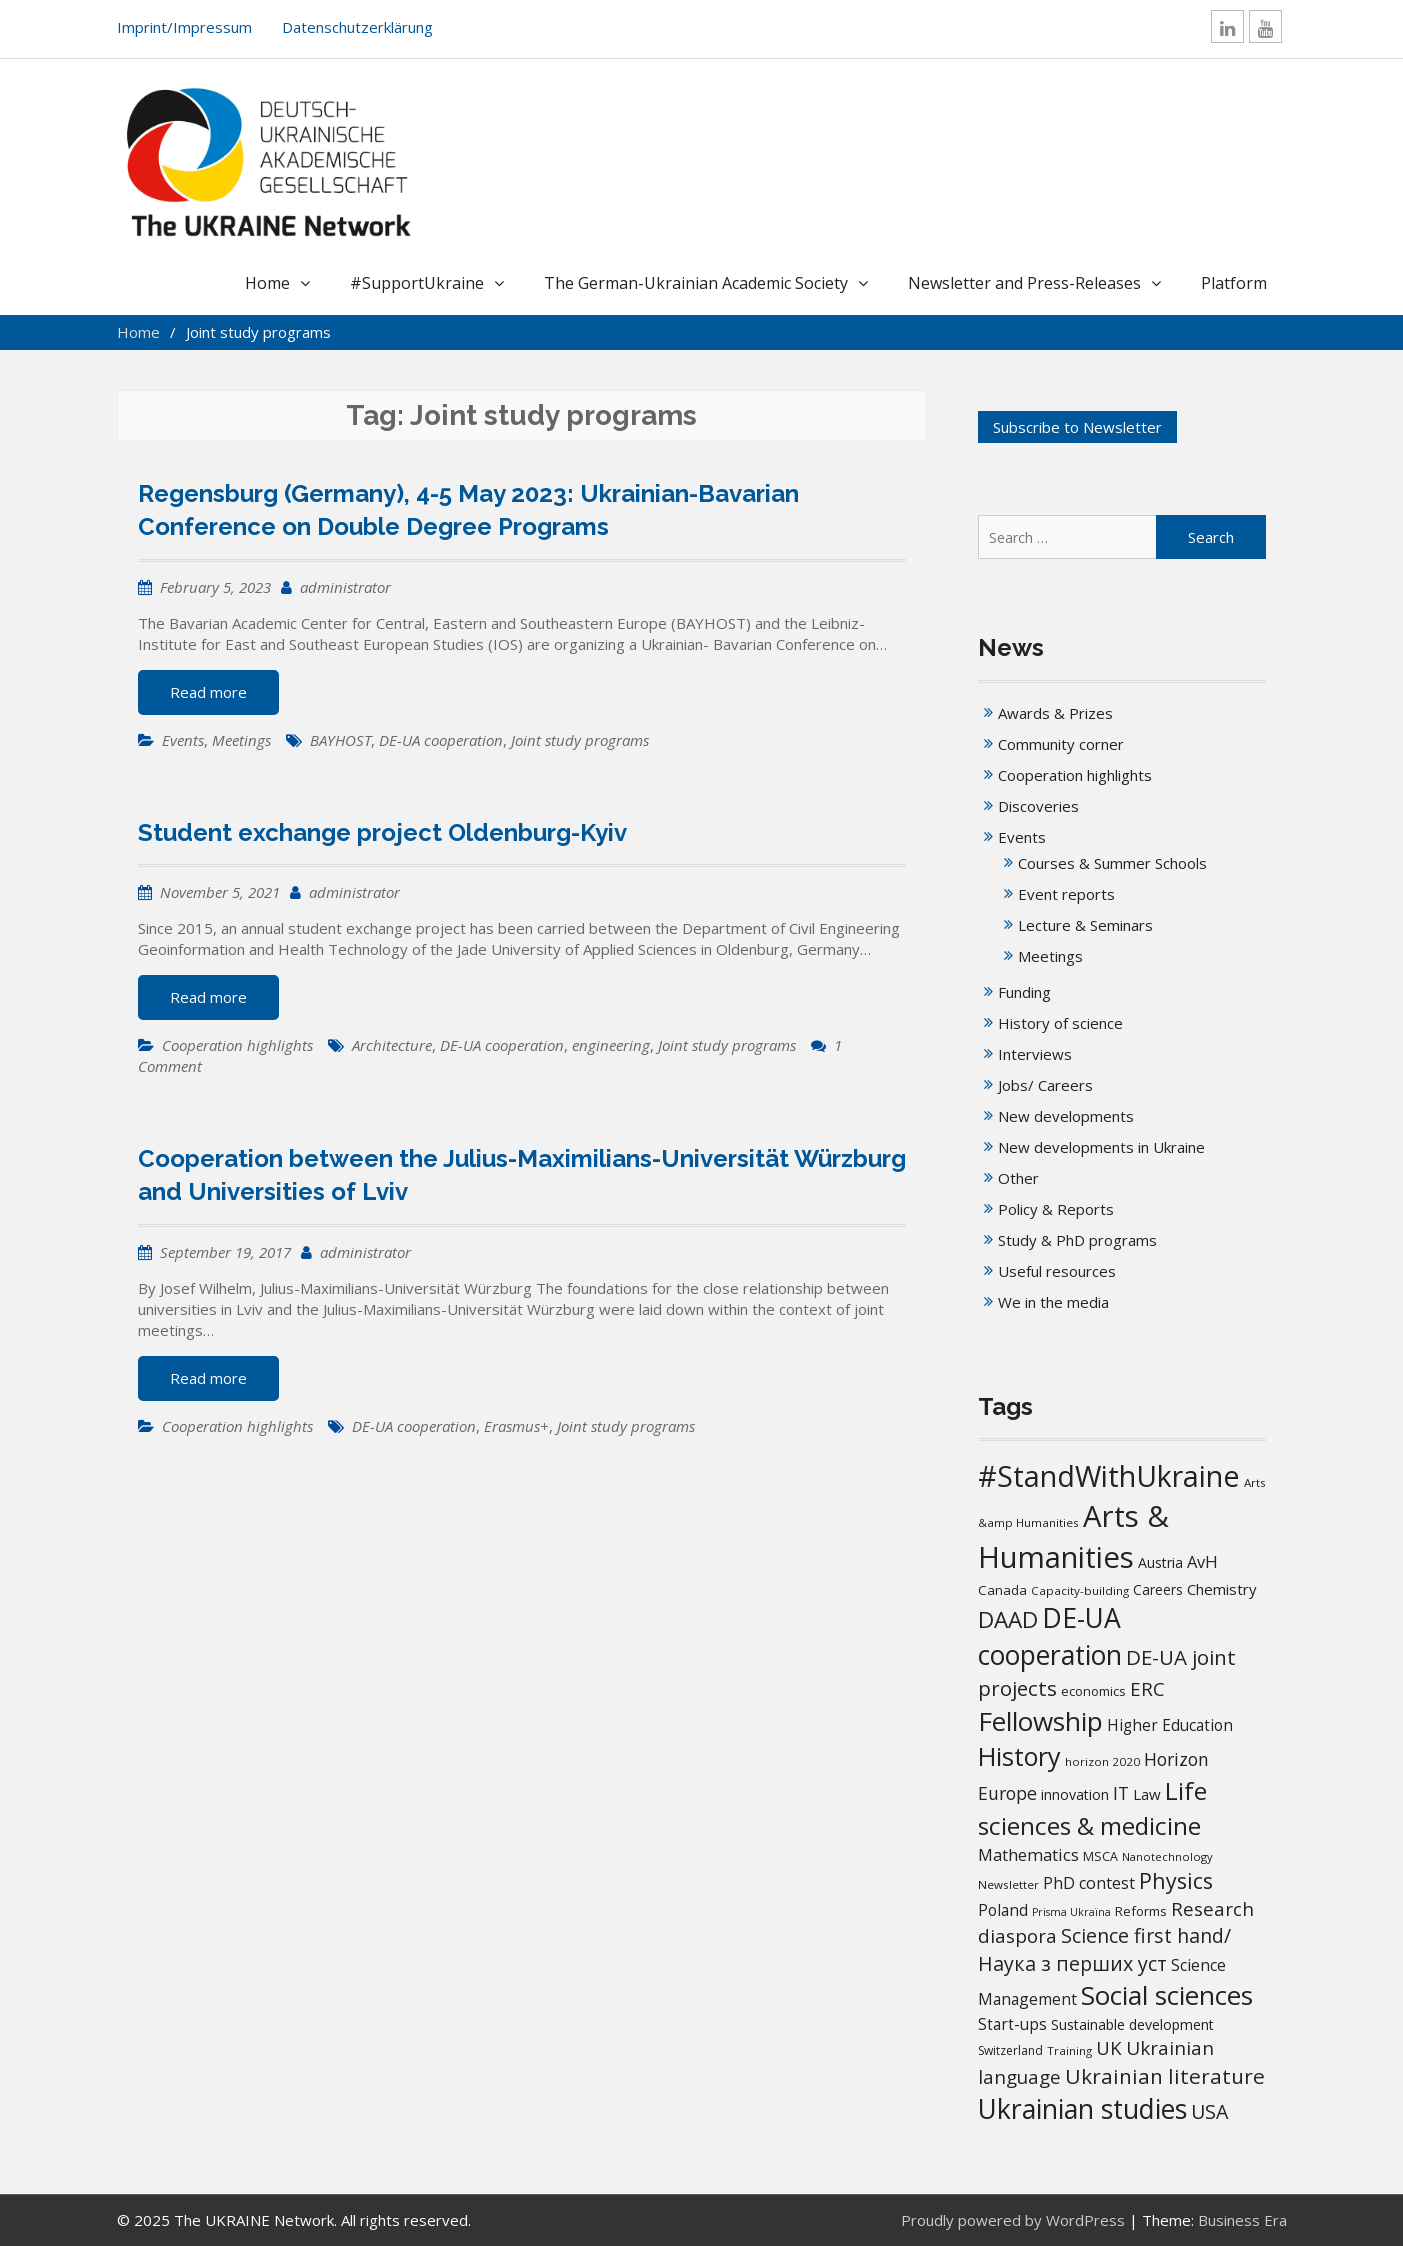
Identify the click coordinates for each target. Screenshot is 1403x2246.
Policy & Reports (1056, 1209)
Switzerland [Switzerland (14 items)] (1010, 2050)
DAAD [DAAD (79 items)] (1008, 1619)
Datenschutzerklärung (357, 27)
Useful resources (1057, 1271)
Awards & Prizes (1055, 713)
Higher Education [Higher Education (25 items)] (1170, 1725)
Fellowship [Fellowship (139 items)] (1040, 1721)
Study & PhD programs (1077, 1240)
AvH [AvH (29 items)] (1202, 1561)
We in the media (1053, 1302)
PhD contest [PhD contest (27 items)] (1089, 1883)
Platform (1234, 283)
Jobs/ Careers (1045, 1085)
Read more (208, 692)
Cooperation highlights (237, 1045)
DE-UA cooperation (441, 740)
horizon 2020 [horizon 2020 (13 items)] (1102, 1761)
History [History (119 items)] (1019, 1756)
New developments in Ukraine (1101, 1147)
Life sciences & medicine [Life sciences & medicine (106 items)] (1092, 1807)
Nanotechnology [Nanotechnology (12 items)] (1167, 1856)
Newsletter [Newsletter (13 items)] (1008, 1884)
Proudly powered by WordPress (1013, 2220)
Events (183, 740)
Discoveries (1038, 806)
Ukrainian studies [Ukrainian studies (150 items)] (1082, 2109)
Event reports (1066, 894)
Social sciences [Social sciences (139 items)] (1167, 1995)
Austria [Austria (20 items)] (1160, 1562)
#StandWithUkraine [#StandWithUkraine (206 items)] (1109, 1475)
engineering (611, 1045)
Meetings (241, 740)
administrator (345, 587)
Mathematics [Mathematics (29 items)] (1028, 1854)
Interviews (1035, 1054)
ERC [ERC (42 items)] (1147, 1688)
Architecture (392, 1045)
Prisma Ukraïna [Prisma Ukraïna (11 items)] (1071, 1912)
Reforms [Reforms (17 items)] (1141, 1911)
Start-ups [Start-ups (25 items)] (1012, 2024)
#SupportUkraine (417, 283)
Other (1018, 1178)
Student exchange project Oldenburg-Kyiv (382, 832)
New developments (1066, 1116)
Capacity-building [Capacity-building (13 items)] (1080, 1590)
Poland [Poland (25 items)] (1003, 1910)
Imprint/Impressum (184, 27)
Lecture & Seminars (1085, 925)
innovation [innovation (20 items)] (1075, 1794)
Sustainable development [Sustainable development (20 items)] (1132, 2024)
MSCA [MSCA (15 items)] (1100, 1856)
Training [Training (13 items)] (1069, 2050)
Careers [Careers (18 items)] (1158, 1590)
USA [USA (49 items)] (1209, 2111)
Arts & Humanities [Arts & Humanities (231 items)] (1073, 1536)
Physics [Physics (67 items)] (1176, 1880)
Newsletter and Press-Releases (1024, 283)
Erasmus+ (516, 1426)
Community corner (1061, 744)
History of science (1060, 1023)
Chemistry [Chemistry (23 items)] (1222, 1589)
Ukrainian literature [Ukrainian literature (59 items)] (1165, 2076)
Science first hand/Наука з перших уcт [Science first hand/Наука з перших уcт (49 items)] (1104, 1949)
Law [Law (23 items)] (1147, 1794)
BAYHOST (340, 740)
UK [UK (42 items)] (1109, 2047)
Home (267, 283)
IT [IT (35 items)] (1121, 1793)
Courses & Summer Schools (1112, 863)
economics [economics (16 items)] (1093, 1691)
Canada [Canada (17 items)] (1002, 1590)
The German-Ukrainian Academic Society (696, 283)
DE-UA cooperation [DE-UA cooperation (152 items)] (1050, 1636)
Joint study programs (580, 740)
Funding (1024, 992)
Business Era (1242, 2220)
